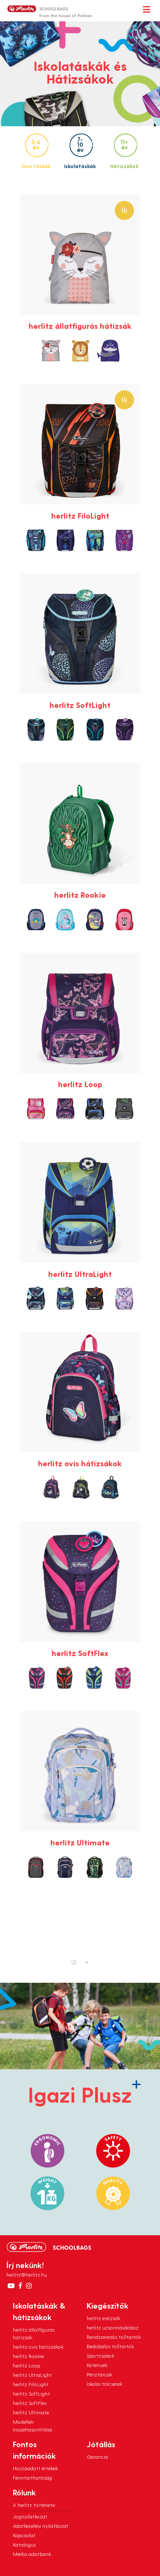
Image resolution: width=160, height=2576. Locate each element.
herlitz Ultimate (31, 2412)
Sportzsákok (100, 2355)
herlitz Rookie (28, 2356)
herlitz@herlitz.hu (26, 2274)
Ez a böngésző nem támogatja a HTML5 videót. (80, 1935)
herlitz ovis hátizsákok (38, 2347)
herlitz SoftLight (31, 2393)
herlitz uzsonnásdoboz (113, 2327)
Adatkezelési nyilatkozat (40, 2526)
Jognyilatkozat (30, 2516)
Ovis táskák (36, 151)
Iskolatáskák (80, 151)
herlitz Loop (26, 2365)
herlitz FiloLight (31, 2384)
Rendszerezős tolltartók (114, 2337)
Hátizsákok (124, 151)
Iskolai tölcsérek (104, 2384)
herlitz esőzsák (103, 2318)
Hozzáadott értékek (35, 2468)
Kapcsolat (24, 2535)
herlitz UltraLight (32, 2375)
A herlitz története (34, 2505)
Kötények (97, 2365)
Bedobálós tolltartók (110, 2346)
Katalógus (24, 2544)
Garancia (97, 2457)
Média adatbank (32, 2554)
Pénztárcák (99, 2374)
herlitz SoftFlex (30, 2403)
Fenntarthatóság (32, 2477)
